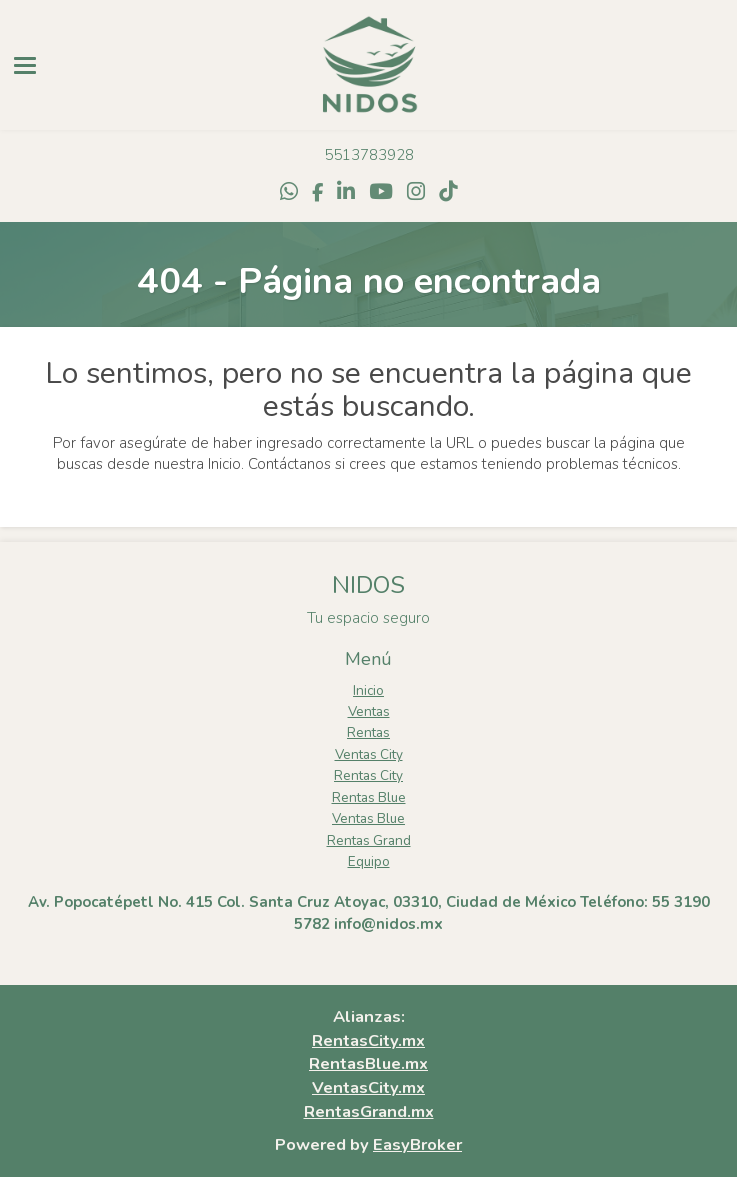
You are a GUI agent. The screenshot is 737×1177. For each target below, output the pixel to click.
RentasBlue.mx (368, 1063)
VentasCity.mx (368, 1087)
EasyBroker (417, 1144)
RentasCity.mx (368, 1040)
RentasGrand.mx (369, 1111)
